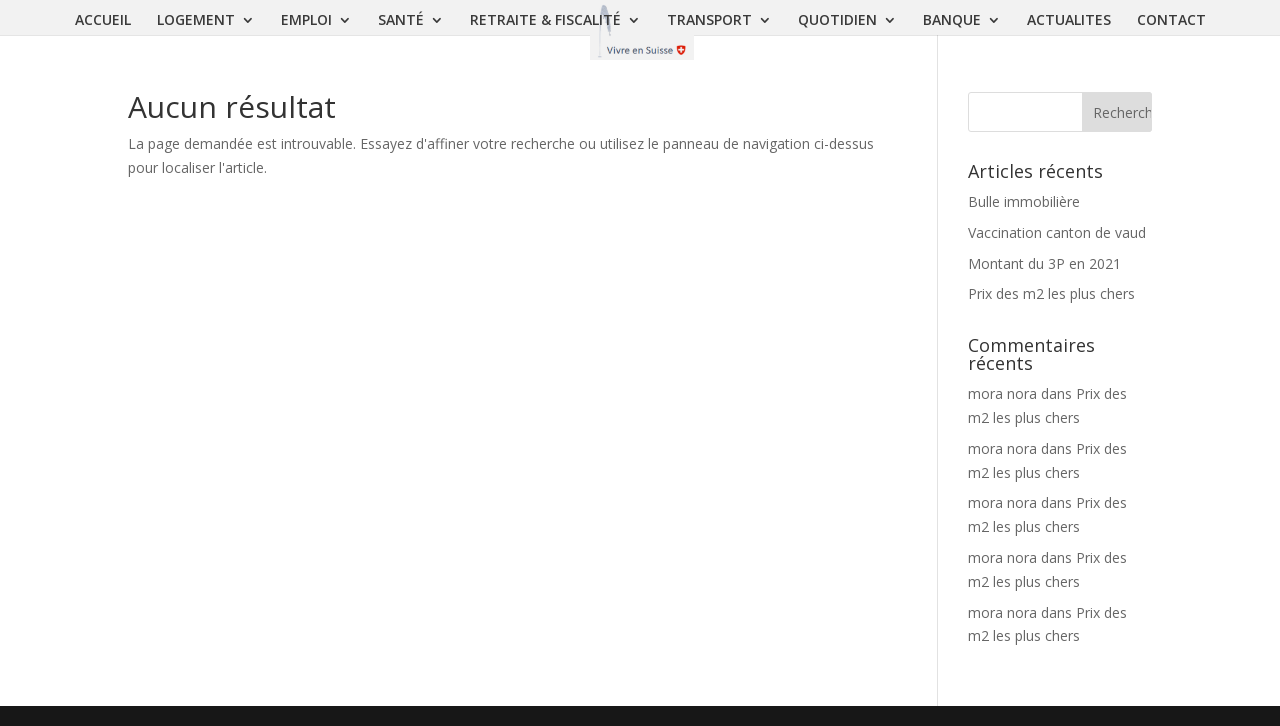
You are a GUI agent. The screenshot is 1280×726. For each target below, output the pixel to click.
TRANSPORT (709, 21)
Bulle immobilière (1024, 201)
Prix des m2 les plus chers (1051, 293)
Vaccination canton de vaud (1057, 232)
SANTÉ (401, 21)
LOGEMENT (196, 21)
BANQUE (952, 21)
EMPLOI (306, 21)
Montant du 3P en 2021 (1044, 263)
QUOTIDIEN (837, 21)
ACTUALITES (1069, 21)
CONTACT (1171, 21)
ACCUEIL (103, 21)
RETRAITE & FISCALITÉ (545, 21)
